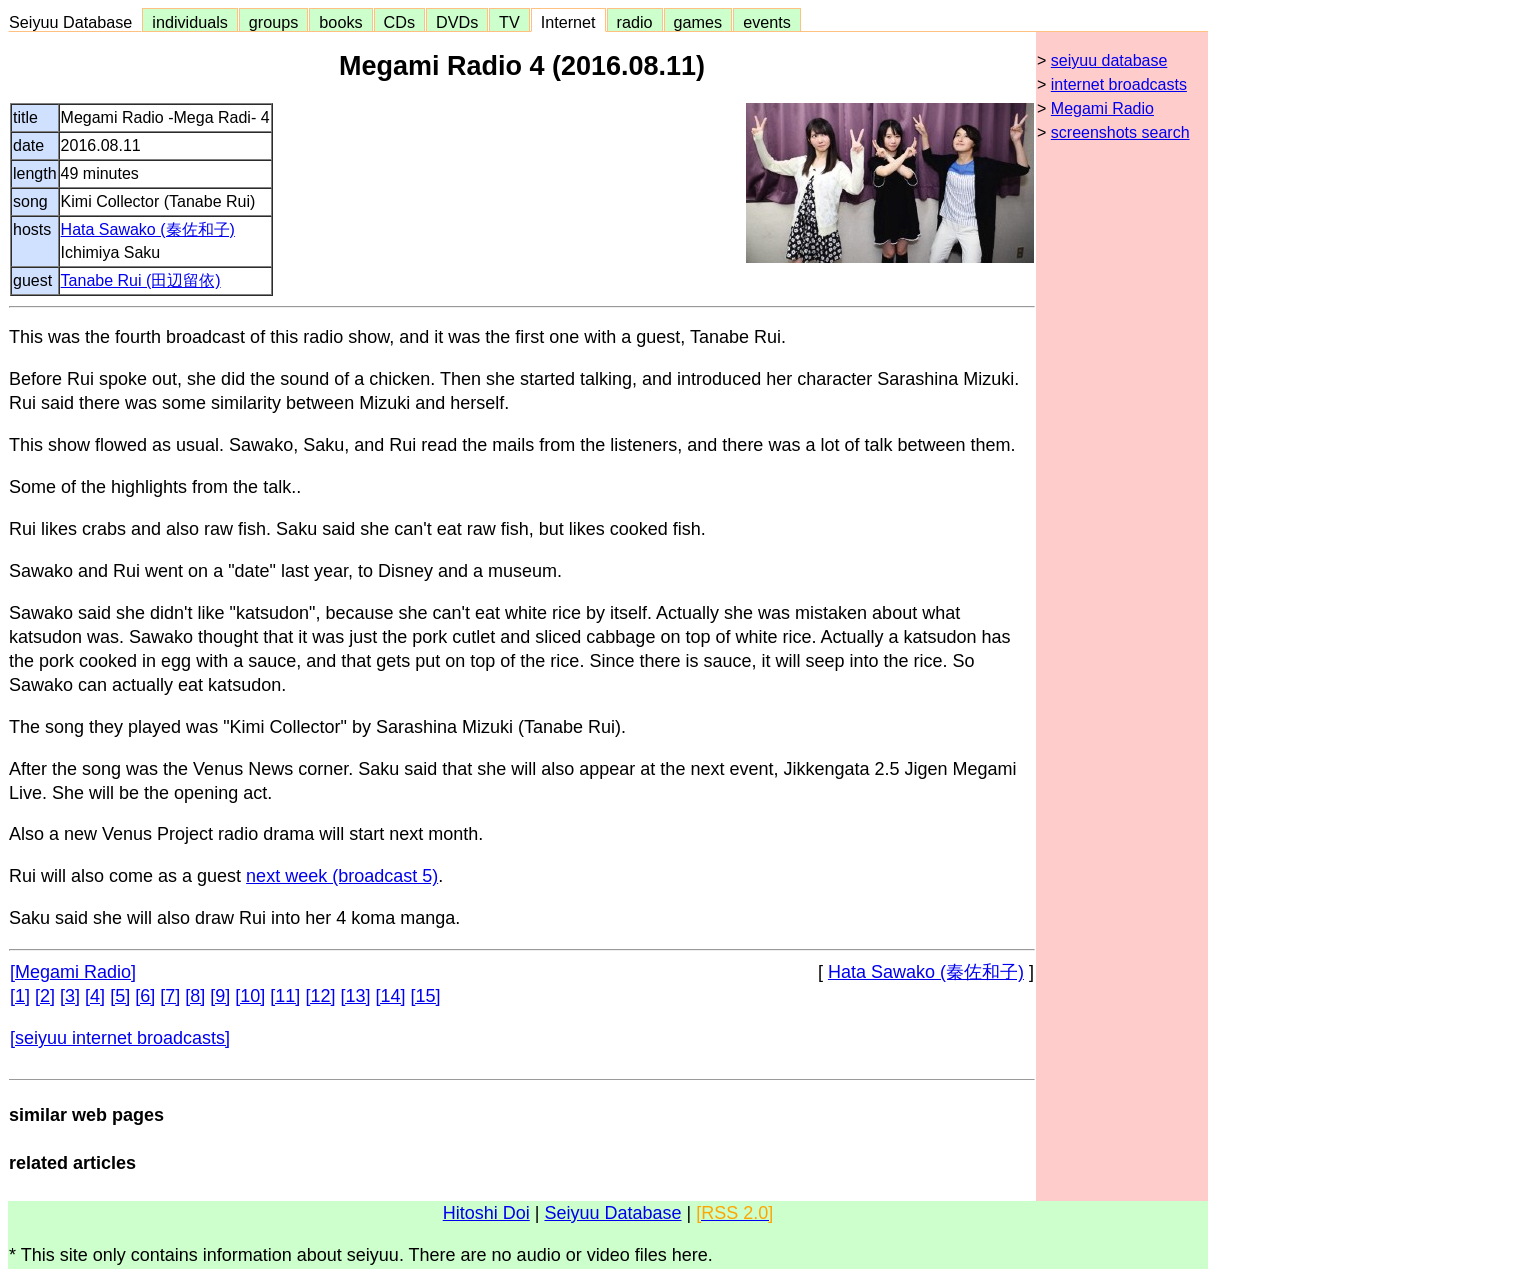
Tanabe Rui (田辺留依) (141, 280)
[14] (390, 996)
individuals (190, 22)
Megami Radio (1102, 108)
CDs (399, 22)
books (340, 22)
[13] (355, 996)
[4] (95, 996)
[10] (250, 996)
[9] (220, 996)
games (698, 22)
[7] (170, 996)
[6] (145, 996)
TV (509, 22)
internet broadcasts (1119, 84)
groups (274, 22)
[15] (426, 996)
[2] (45, 996)
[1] (20, 996)
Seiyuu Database (75, 22)
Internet (568, 22)
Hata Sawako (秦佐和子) (148, 229)
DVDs (457, 22)
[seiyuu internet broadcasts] (120, 1038)
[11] (285, 996)
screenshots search (1120, 132)
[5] (120, 996)
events (767, 22)
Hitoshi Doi (486, 1213)
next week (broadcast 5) (342, 876)
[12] (320, 996)
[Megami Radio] (73, 972)
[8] (195, 996)
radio (635, 22)
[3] (70, 996)
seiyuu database (1109, 60)
